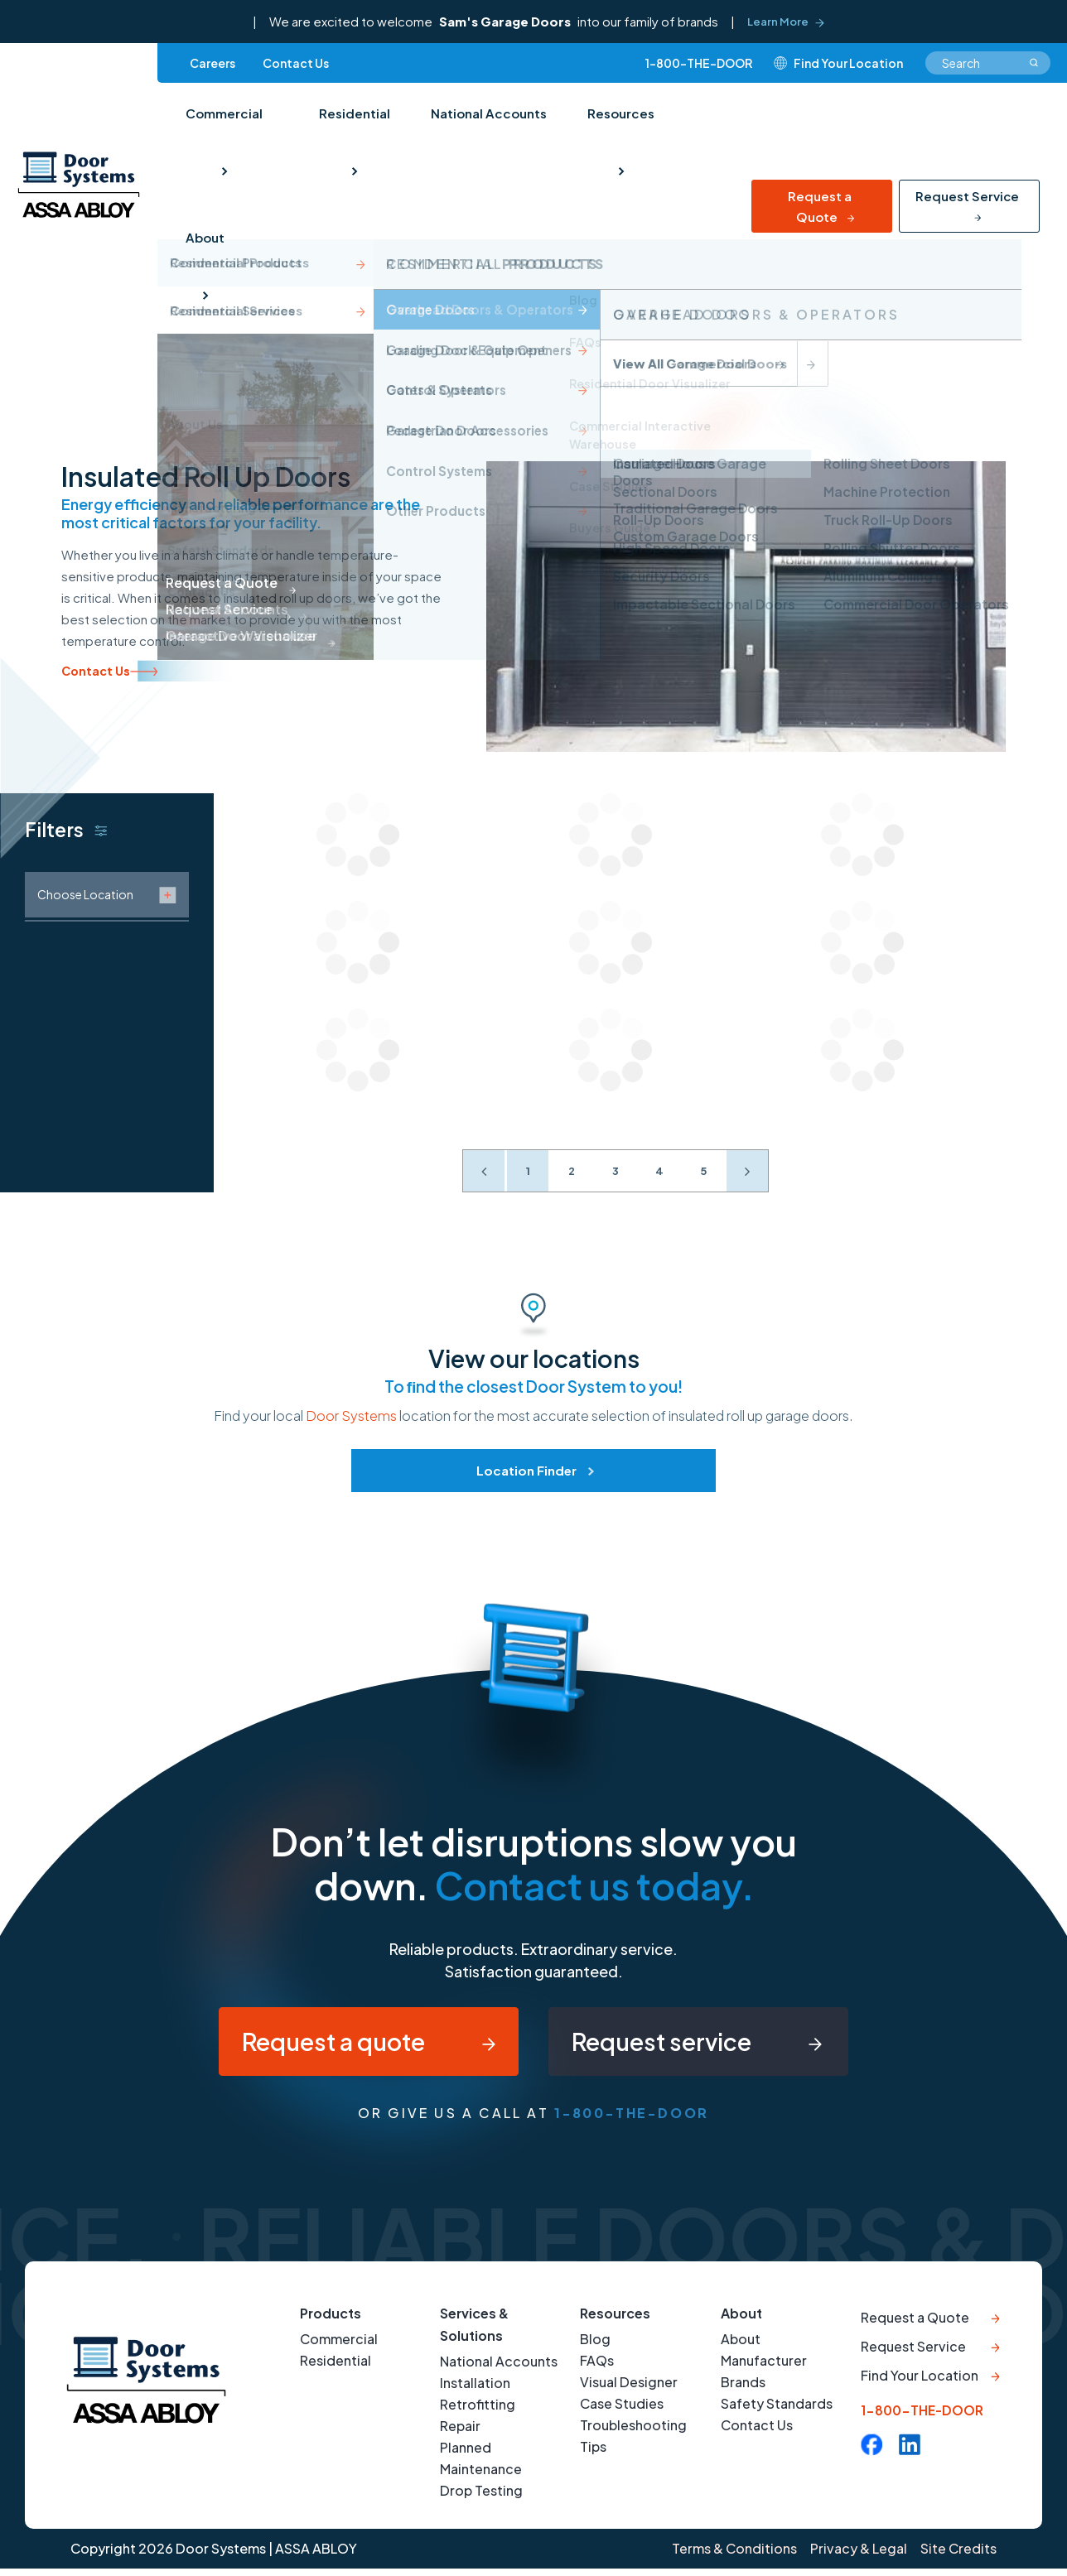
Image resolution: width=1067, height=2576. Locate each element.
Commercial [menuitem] (224, 117)
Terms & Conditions (731, 2556)
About (742, 2321)
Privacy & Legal (857, 2556)
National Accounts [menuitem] (486, 117)
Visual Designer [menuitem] (629, 2390)
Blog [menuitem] (595, 2347)
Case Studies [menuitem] (622, 2411)
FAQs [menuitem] (597, 2368)
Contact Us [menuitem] (296, 64)
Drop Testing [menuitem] (481, 2498)
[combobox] (987, 64)
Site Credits (958, 2556)
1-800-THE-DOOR (698, 64)
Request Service (967, 206)
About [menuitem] (205, 250)
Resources (615, 2321)
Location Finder (526, 1470)
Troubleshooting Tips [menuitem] (633, 2443)
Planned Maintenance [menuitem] (481, 2466)
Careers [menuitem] (212, 64)
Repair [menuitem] (460, 2434)
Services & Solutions (474, 2332)
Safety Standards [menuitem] (777, 2411)
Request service (670, 2045)
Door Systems (351, 1415)
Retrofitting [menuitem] (477, 2412)
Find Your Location (919, 2388)
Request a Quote (820, 217)
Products (332, 2321)
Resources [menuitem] (617, 117)
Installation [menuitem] (475, 2391)
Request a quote (323, 2045)
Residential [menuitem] (353, 117)
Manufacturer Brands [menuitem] (764, 2379)
